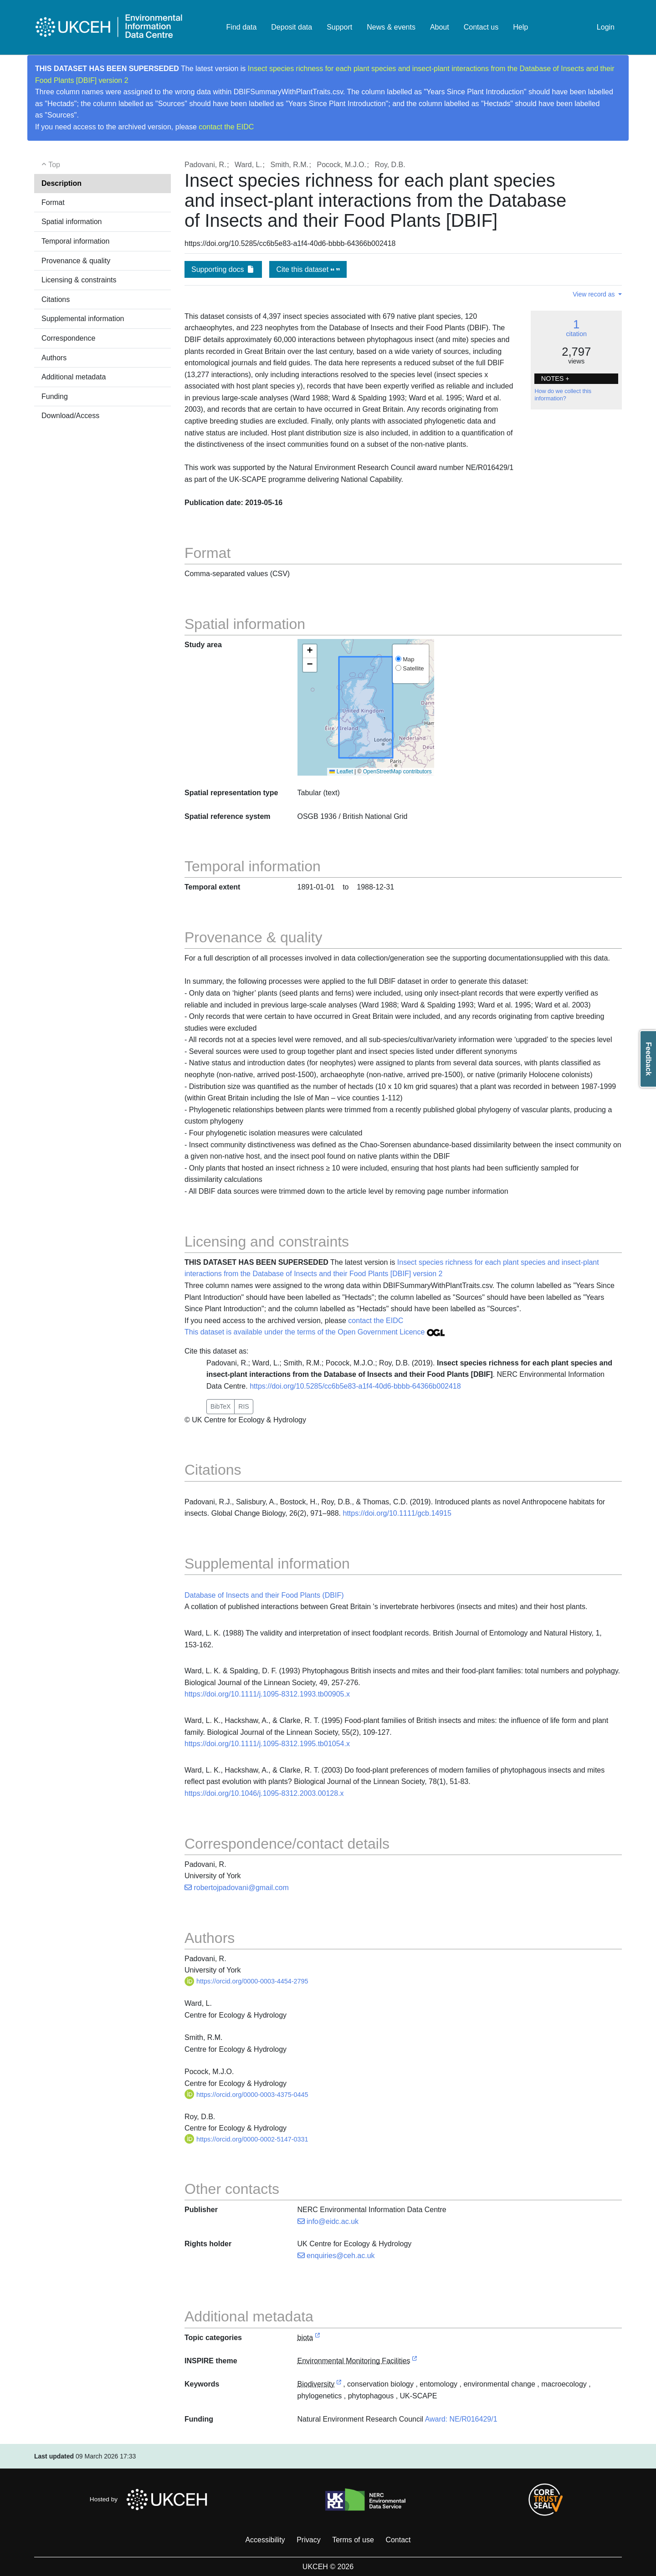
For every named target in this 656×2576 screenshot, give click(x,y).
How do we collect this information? (562, 395)
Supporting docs (223, 269)
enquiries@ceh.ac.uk (336, 2255)
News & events (391, 27)
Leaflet (341, 771)
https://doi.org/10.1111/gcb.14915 (397, 1513)
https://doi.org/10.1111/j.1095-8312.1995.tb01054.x (267, 1744)
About (439, 27)
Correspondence (68, 338)
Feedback (648, 1059)
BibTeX (220, 1406)
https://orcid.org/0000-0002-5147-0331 (246, 2139)
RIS (243, 1406)
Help (520, 27)
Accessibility (265, 2540)
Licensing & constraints (79, 280)
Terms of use (353, 2540)
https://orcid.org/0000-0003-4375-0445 (246, 2094)
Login (606, 27)
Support (339, 27)
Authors (54, 358)
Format (53, 202)
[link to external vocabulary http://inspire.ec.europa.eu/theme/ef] (414, 2361)
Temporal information (75, 241)
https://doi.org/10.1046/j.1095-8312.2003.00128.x (264, 1793)
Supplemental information (82, 318)
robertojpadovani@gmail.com (236, 1887)
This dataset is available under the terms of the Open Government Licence (314, 1332)
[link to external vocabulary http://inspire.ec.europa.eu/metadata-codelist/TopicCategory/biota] (317, 2338)
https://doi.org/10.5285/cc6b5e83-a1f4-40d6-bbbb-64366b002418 (355, 1386)
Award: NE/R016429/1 (461, 2419)
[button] (310, 651)
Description (61, 183)
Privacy (308, 2540)
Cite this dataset (307, 269)
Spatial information (71, 221)
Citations (55, 299)
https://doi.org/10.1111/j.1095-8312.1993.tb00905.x (267, 1694)
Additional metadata (73, 377)
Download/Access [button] (70, 415)
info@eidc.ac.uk (328, 2221)
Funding (54, 396)
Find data (241, 27)
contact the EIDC (226, 127)
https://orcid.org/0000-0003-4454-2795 (246, 1981)
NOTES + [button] (555, 378)
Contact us (481, 27)
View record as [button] (594, 294)
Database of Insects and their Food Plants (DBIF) (264, 1595)
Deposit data (291, 27)
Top (50, 165)
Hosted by (151, 2499)
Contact (397, 2540)
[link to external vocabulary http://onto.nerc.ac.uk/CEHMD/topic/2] (339, 2384)
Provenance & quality (75, 261)
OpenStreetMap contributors (397, 771)
